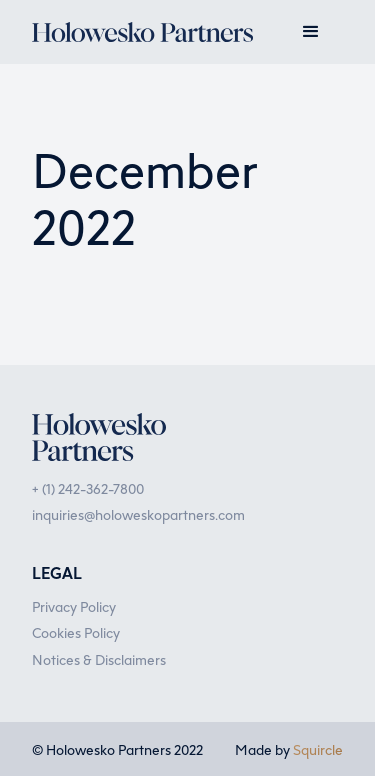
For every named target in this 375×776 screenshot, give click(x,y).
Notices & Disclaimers (99, 659)
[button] (311, 32)
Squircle (318, 749)
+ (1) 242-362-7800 (88, 488)
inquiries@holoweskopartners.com (138, 514)
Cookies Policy (76, 632)
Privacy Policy (74, 606)
